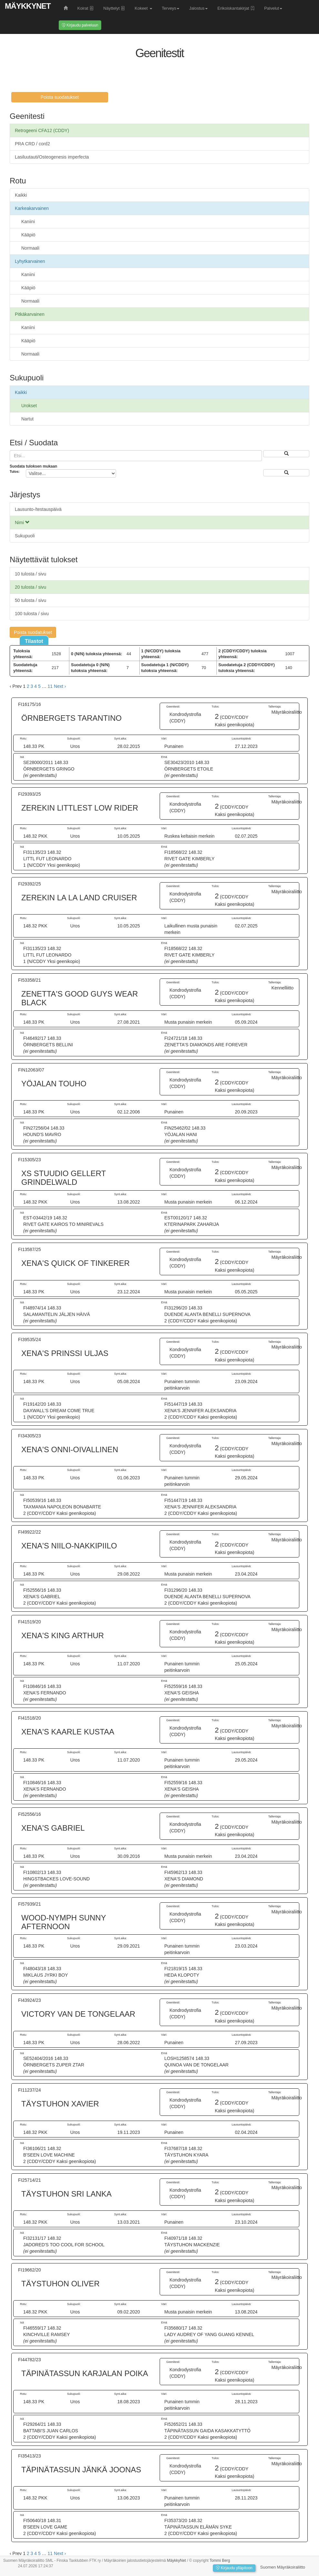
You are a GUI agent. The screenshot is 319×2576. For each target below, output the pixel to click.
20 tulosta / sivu (30, 587)
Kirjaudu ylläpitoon (234, 2568)
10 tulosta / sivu (30, 573)
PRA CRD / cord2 (32, 143)
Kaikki (21, 195)
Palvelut (273, 8)
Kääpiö (28, 234)
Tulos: (15, 471)
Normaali (30, 248)
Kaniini (28, 221)
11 (50, 686)
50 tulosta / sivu (30, 600)
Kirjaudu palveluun (80, 25)
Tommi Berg (220, 2560)
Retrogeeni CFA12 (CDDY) (42, 130)
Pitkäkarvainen (30, 314)
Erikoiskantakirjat (235, 8)
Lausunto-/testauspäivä (38, 509)
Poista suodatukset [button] (60, 97)
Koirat (85, 8)
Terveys (171, 8)
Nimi (22, 522)
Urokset (29, 405)
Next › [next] (60, 686)
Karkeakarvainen (32, 208)
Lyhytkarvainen (30, 261)
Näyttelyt (114, 8)
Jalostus (198, 8)
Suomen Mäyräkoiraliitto (282, 2567)
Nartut (27, 418)
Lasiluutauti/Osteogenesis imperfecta (52, 157)
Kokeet (143, 8)
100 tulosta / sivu (32, 613)
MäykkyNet (28, 6)
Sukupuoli (25, 535)
